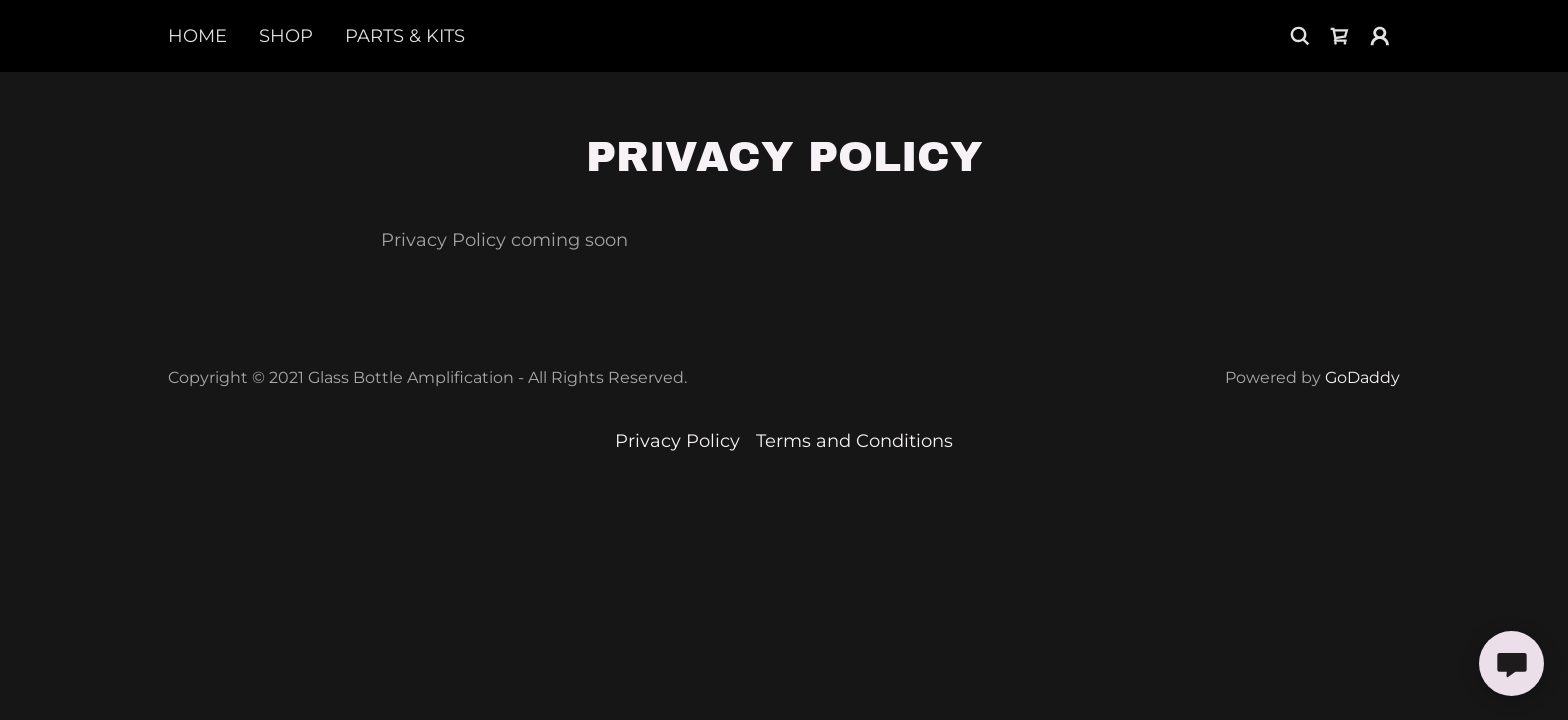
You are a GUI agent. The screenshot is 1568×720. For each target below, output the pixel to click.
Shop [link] (286, 36)
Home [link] (197, 36)
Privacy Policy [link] (677, 441)
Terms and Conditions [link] (854, 441)
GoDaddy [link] (1362, 377)
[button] (1380, 36)
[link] (1340, 36)
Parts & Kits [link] (405, 36)
